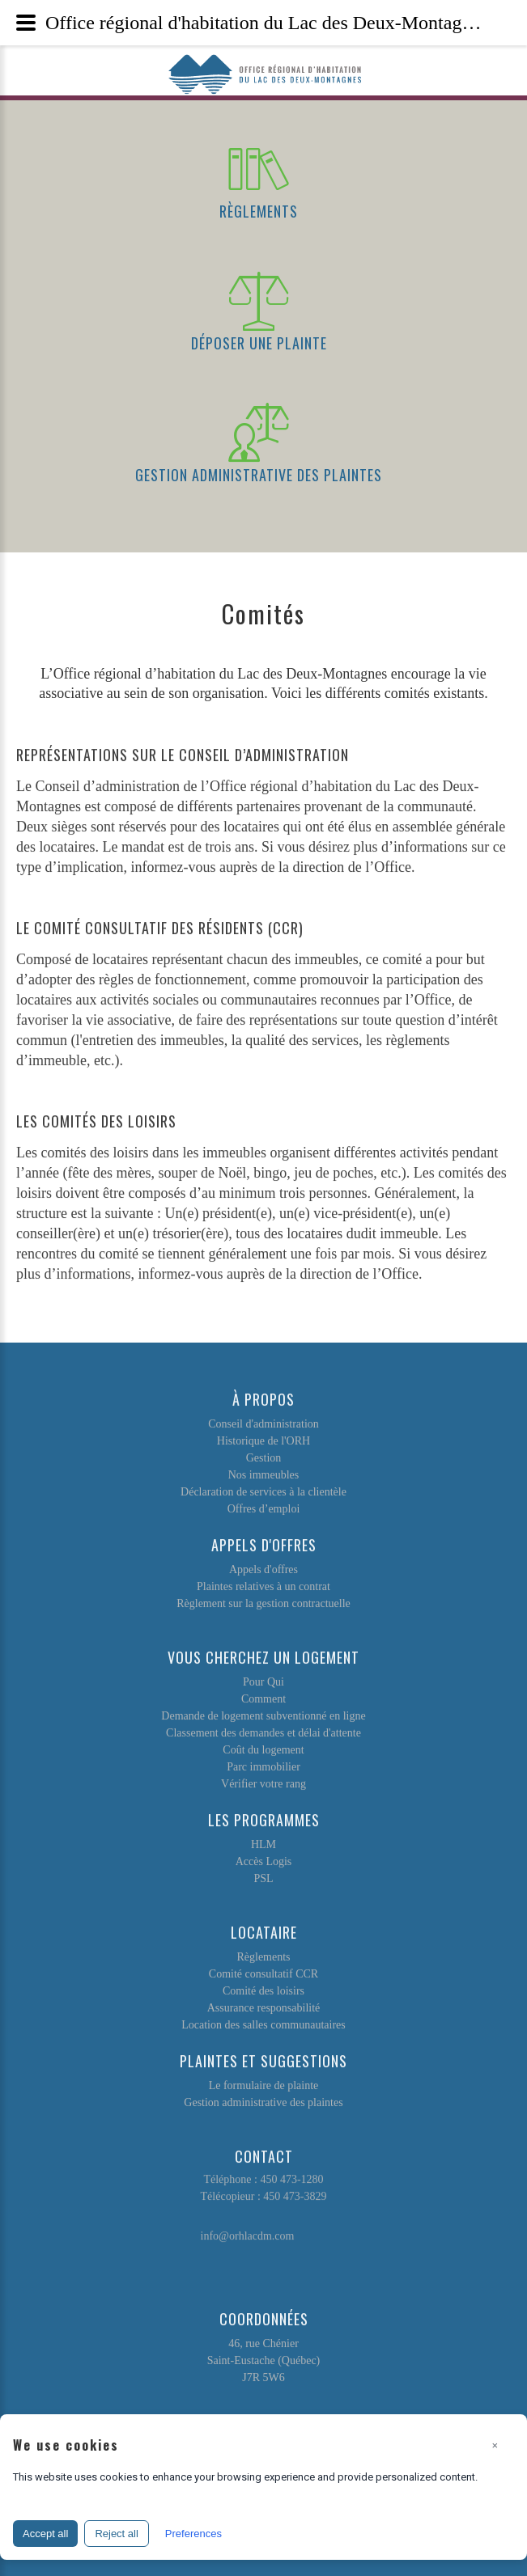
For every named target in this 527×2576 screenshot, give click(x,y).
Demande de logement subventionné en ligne (263, 1710)
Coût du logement (263, 1744)
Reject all (116, 2533)
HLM (263, 1839)
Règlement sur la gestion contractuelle (263, 1598)
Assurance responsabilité (264, 2002)
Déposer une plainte (259, 342)
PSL (263, 1873)
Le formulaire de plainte (264, 2080)
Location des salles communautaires (263, 2019)
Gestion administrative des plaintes (258, 474)
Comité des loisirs (263, 1985)
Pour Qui (263, 1676)
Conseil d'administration (263, 1418)
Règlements (258, 211)
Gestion (264, 1452)
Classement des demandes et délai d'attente (263, 1727)
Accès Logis (264, 1856)
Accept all (45, 2533)
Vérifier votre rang (263, 1778)
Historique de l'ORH (263, 1435)
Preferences (193, 2533)
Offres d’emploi (263, 1503)
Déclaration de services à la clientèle (263, 1486)
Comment (263, 1693)
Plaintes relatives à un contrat (263, 1581)
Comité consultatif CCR (263, 1968)
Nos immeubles (264, 1469)
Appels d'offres (263, 1564)
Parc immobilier (263, 1761)
